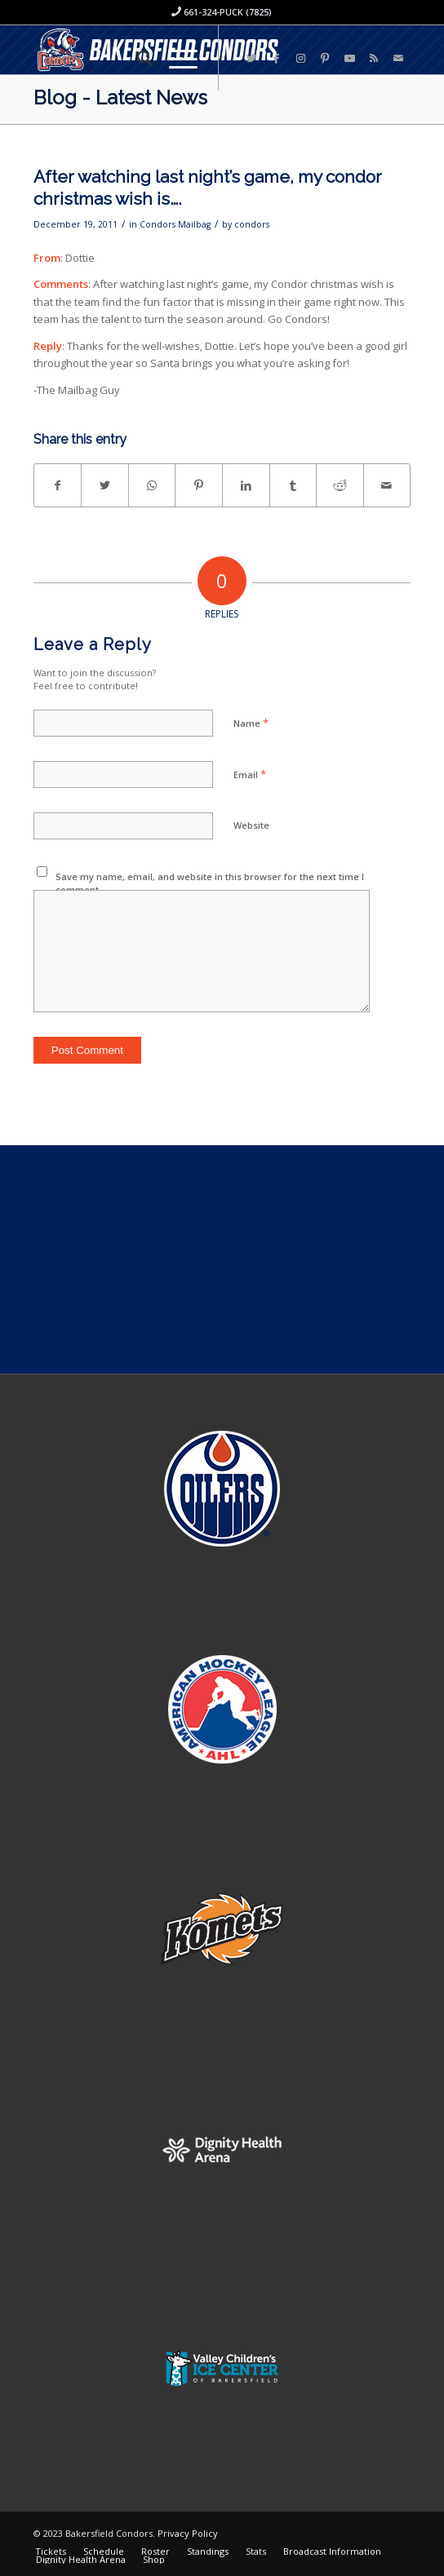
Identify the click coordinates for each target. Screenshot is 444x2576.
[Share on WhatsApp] (152, 485)
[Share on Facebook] (58, 485)
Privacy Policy (188, 2533)
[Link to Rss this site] (374, 58)
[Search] (137, 58)
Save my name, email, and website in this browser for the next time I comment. (210, 883)
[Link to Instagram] (300, 58)
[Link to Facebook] (276, 58)
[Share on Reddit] (340, 485)
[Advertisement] (222, 1259)
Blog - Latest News (120, 97)
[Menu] (175, 58)
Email (249, 774)
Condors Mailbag (175, 224)
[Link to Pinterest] (325, 58)
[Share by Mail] (387, 485)
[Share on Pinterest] (198, 485)
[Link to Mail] (398, 58)
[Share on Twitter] (105, 485)
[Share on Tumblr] (293, 485)
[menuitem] (137, 58)
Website (251, 825)
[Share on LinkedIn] (246, 485)
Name (251, 722)
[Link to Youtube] (349, 58)
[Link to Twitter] (251, 58)
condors (251, 224)
